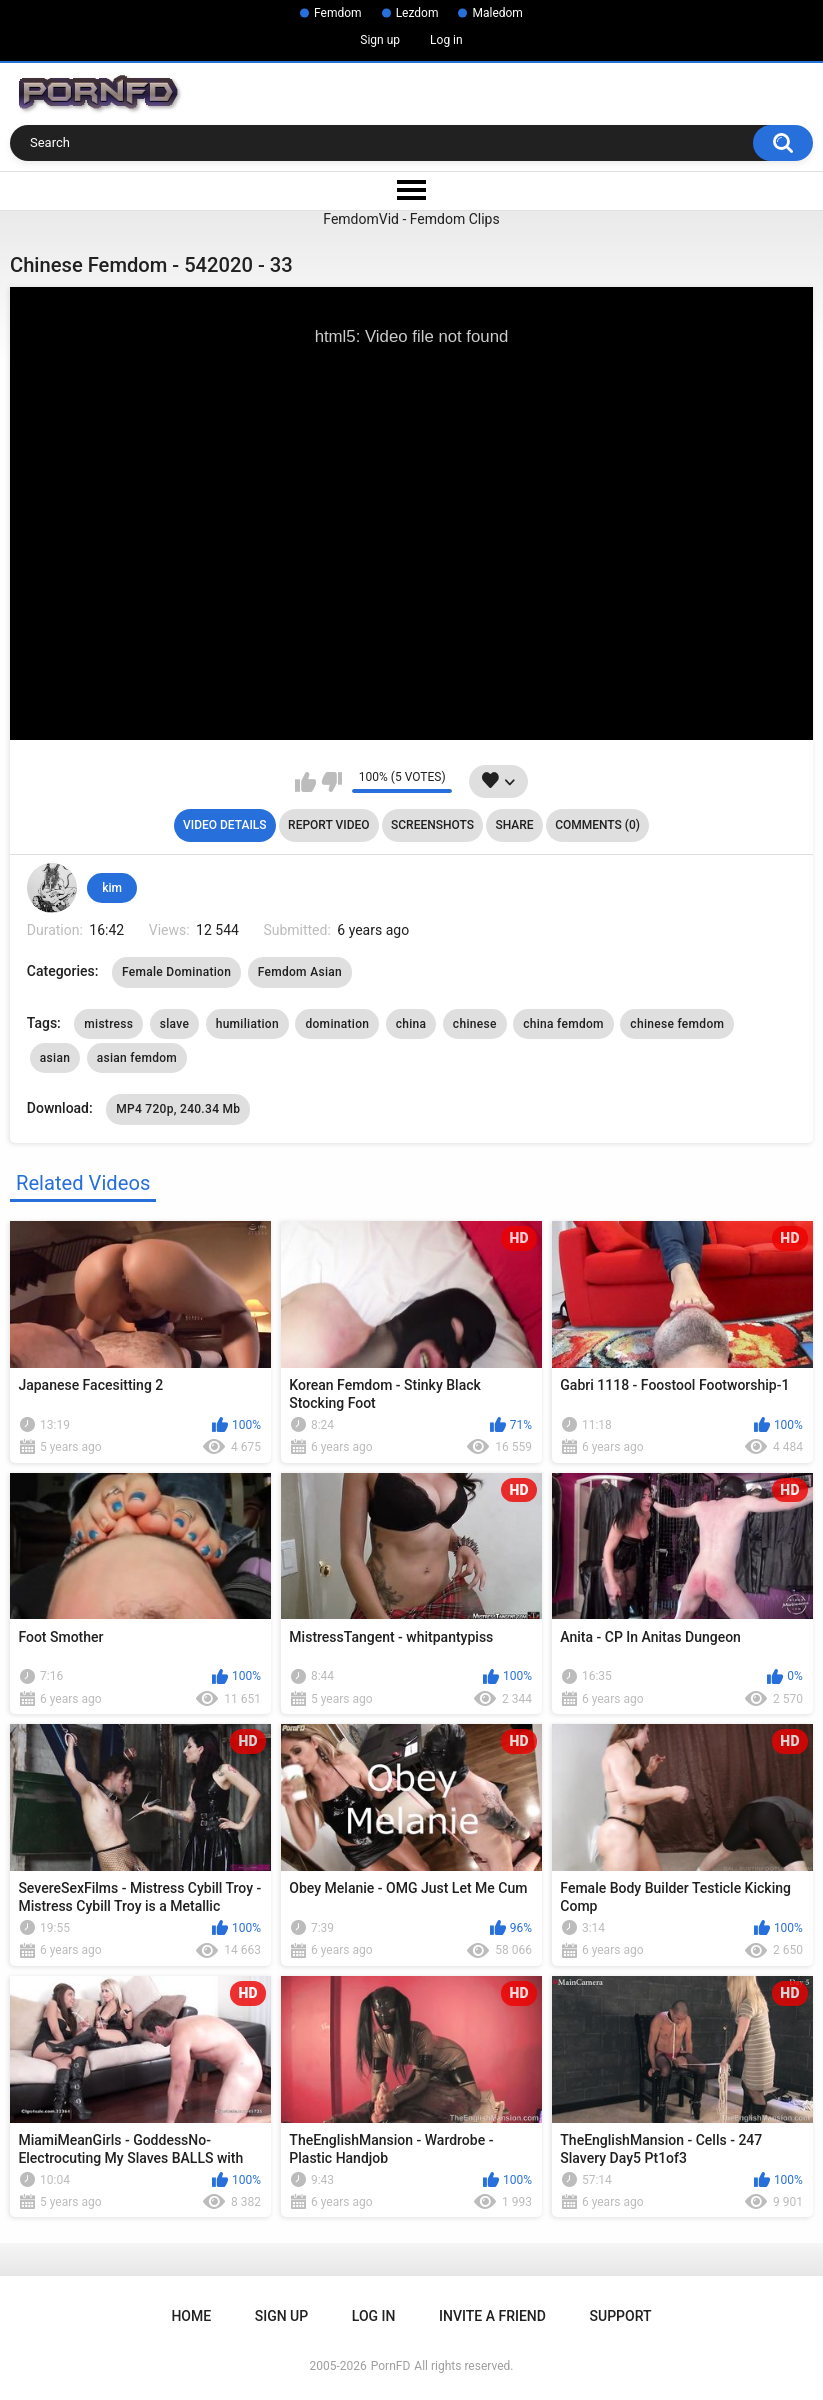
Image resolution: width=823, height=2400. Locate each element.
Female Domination (176, 972)
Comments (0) (597, 825)
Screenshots (432, 825)
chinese (475, 1024)
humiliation (247, 1024)
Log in (446, 40)
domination (337, 1024)
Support (621, 2316)
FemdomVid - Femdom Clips (411, 219)
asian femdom (137, 1058)
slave (174, 1024)
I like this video (305, 782)
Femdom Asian (300, 972)
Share (514, 825)
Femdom (338, 13)
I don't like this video (331, 782)
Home (191, 2316)
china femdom (563, 1024)
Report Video (328, 825)
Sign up (380, 40)
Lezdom (417, 13)
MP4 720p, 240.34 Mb (178, 1109)
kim (112, 888)
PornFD (391, 2366)
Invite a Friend (492, 2316)
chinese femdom (677, 1024)
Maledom (497, 13)
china (411, 1024)
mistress (108, 1024)
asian (55, 1058)
